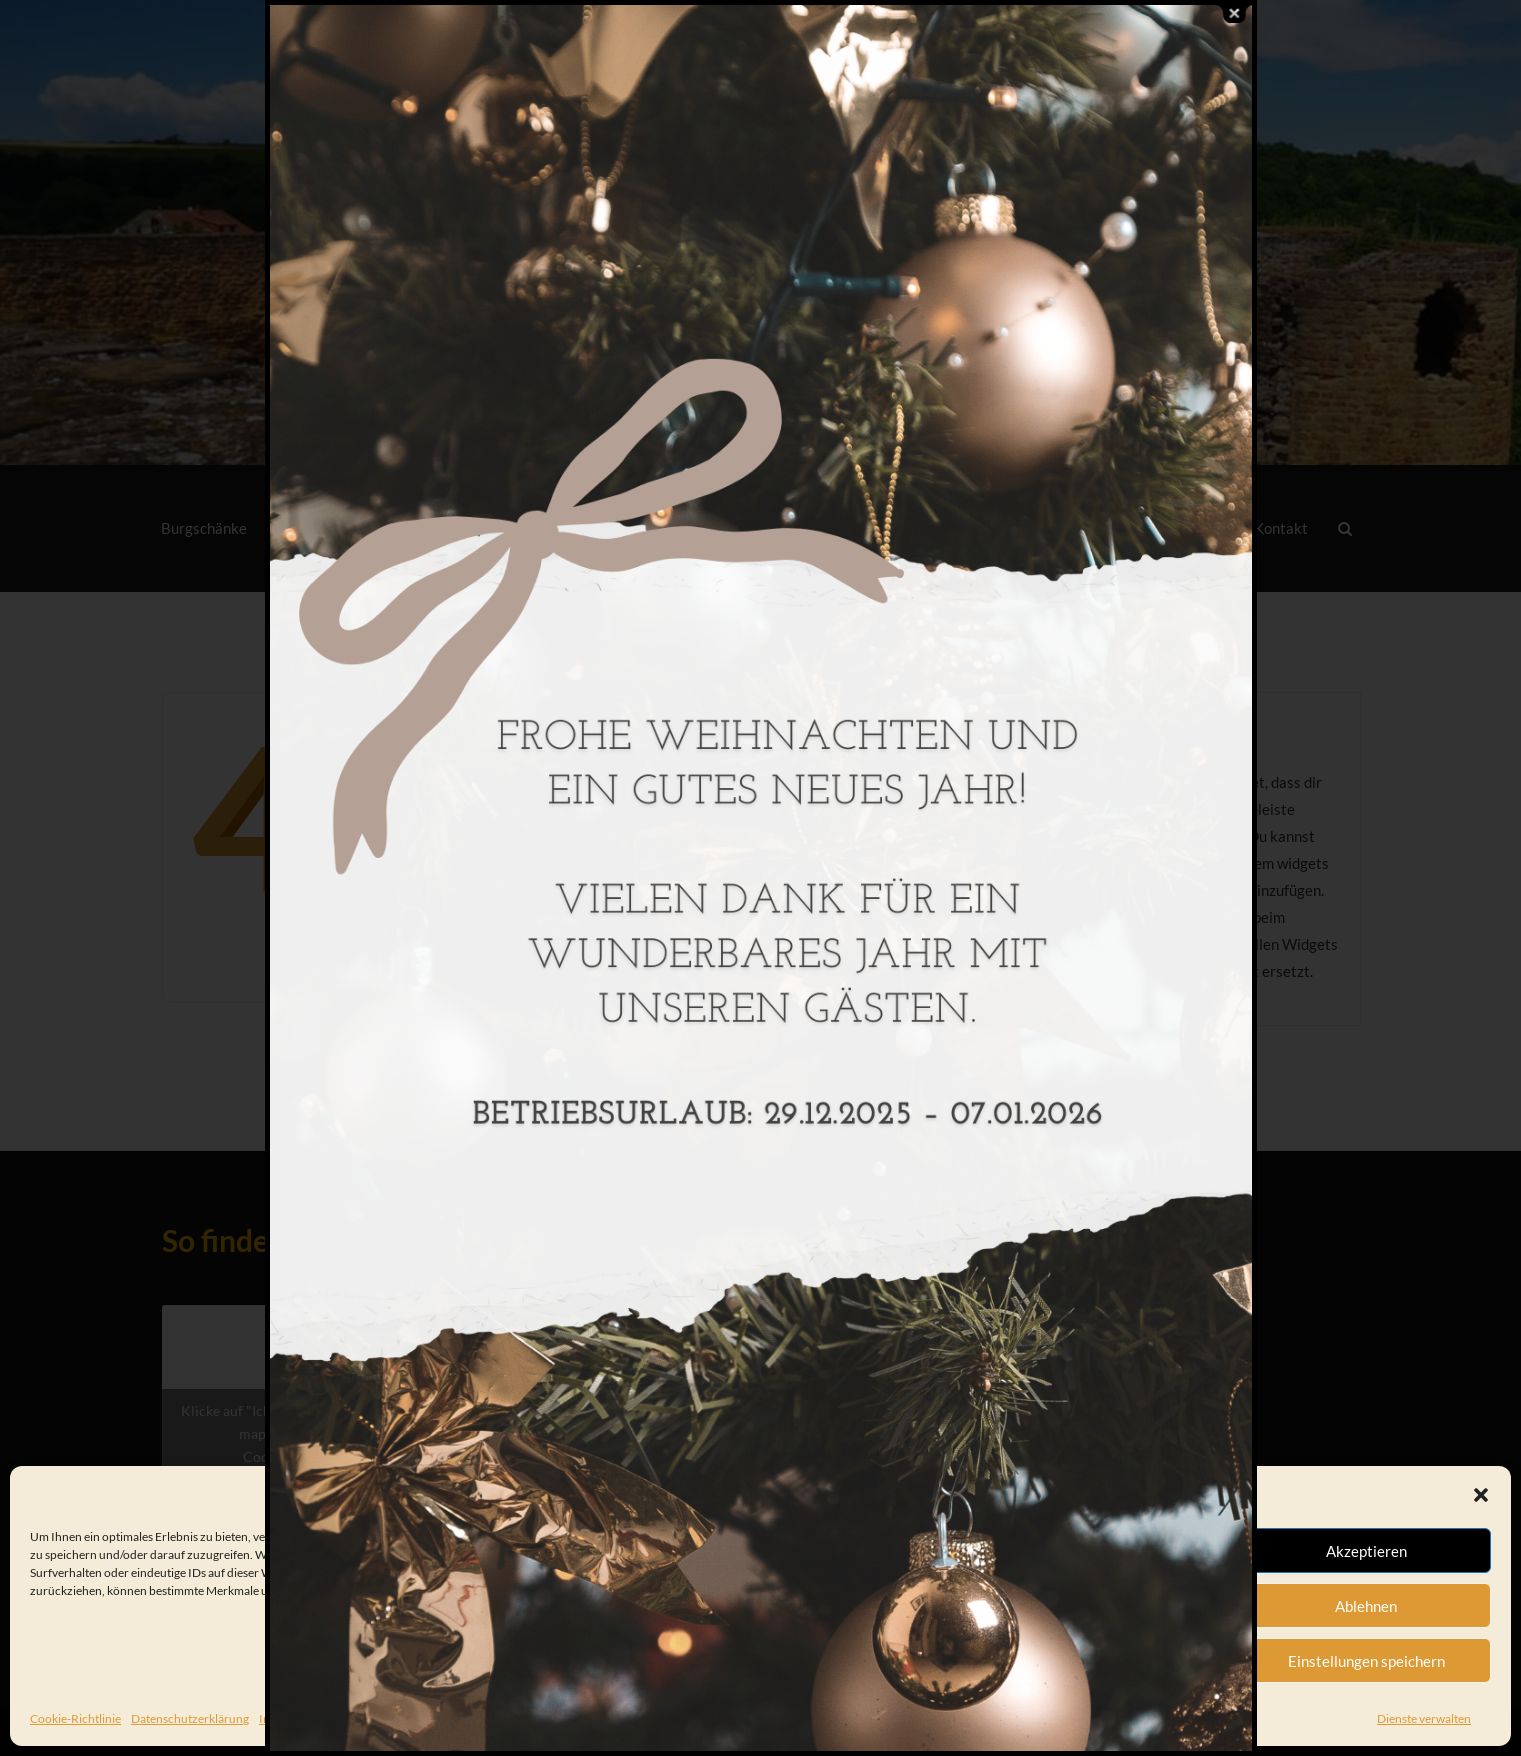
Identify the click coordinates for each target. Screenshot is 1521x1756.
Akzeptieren (1366, 1551)
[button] (1481, 1495)
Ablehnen (1366, 1606)
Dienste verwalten (1424, 1718)
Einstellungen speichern (1366, 1661)
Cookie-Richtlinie (75, 1718)
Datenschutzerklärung (190, 1718)
